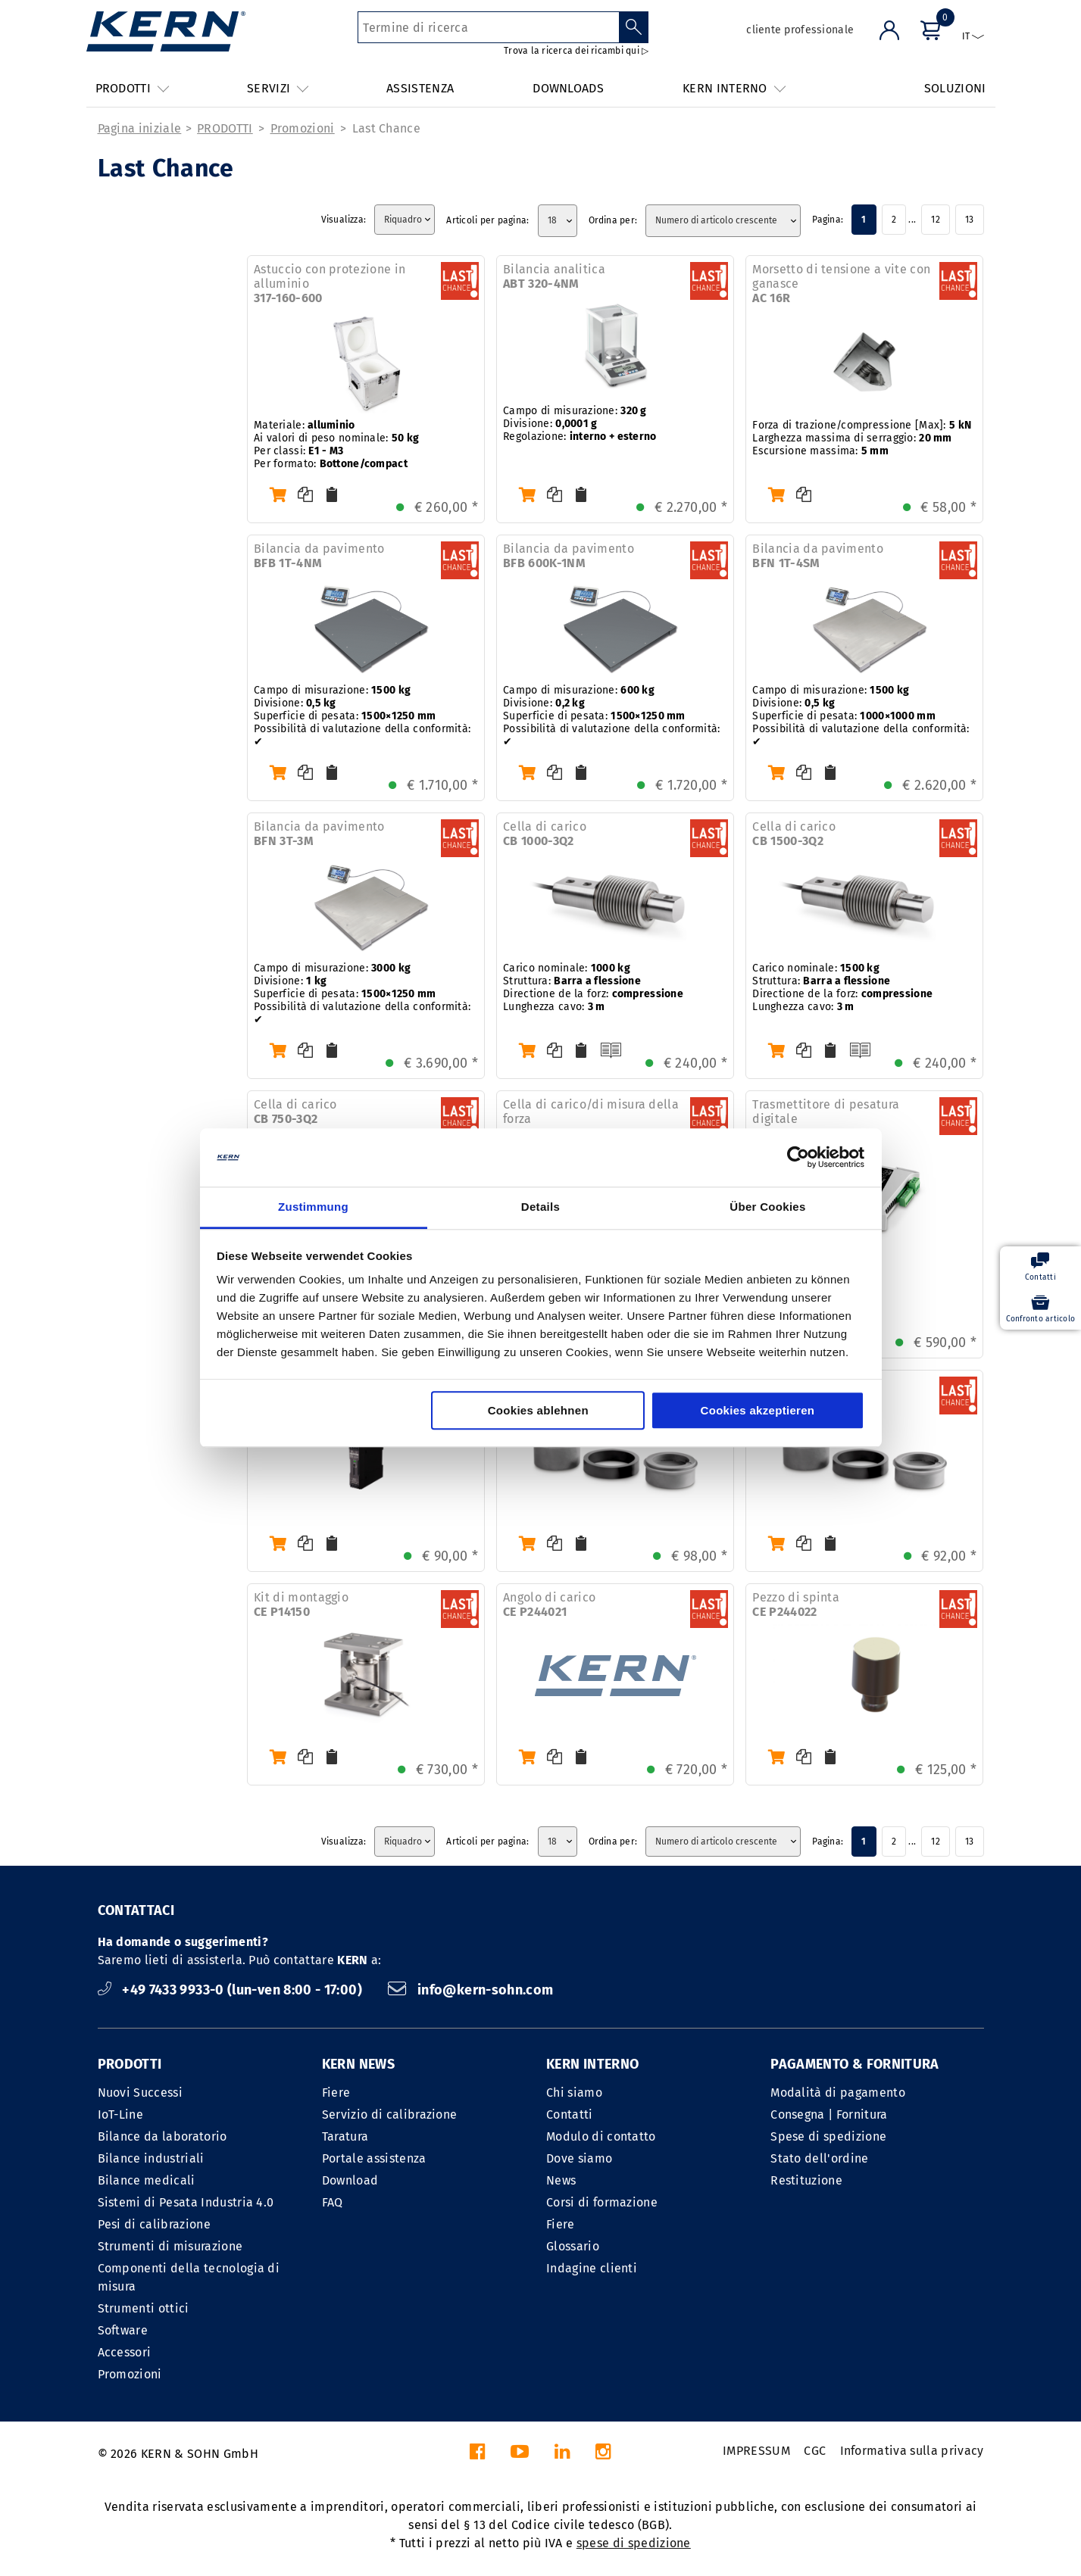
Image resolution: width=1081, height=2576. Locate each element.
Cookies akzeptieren (758, 1410)
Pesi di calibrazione (154, 2224)
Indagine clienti (591, 2268)
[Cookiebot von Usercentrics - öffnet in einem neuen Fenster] (798, 1157)
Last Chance (386, 128)
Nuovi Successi (140, 2092)
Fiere (336, 2092)
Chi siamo (574, 2092)
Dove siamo (579, 2158)
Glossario (572, 2246)
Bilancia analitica (554, 276)
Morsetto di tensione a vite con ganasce (841, 283)
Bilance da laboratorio (162, 2136)
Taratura (345, 2136)
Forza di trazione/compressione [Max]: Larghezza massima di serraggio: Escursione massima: (861, 438)
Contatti (569, 2114)
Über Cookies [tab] (767, 1206)
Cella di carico (544, 833)
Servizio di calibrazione (390, 2114)
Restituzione (806, 2180)
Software (123, 2330)
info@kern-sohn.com (470, 1990)
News (561, 2180)
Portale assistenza (374, 2158)
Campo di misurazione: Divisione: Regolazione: (579, 423)
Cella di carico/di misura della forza (591, 1118)
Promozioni (302, 128)
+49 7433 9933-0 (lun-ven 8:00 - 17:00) (232, 1990)
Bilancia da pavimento (319, 555)
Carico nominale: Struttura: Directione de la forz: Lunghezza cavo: (593, 987)
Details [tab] (540, 1206)
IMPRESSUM (756, 2450)
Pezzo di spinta (795, 1604)
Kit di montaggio (301, 1604)
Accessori (125, 2352)
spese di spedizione (633, 2543)
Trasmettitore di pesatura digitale (825, 1118)
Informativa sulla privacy (912, 2450)
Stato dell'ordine (819, 2158)
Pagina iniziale (140, 128)
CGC (815, 2450)
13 (969, 219)
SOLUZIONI (955, 88)
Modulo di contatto (601, 2136)
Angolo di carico (549, 1604)
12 (935, 219)
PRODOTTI (225, 128)
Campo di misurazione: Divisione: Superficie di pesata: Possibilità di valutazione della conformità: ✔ (362, 716)
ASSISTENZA (420, 88)
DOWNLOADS (568, 88)
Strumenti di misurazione (170, 2246)
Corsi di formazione (602, 2202)
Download (350, 2180)
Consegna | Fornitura (828, 2114)
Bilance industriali (151, 2158)
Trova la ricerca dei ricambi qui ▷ (576, 50)
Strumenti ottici (143, 2308)
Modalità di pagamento (837, 2092)
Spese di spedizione (828, 2136)
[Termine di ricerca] (488, 27)
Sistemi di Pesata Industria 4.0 (186, 2202)
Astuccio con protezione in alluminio (329, 283)
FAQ (332, 2202)
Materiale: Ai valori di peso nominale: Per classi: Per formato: (336, 444)
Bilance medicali (146, 2180)
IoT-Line (121, 2114)
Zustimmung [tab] (313, 1206)
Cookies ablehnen (538, 1410)
